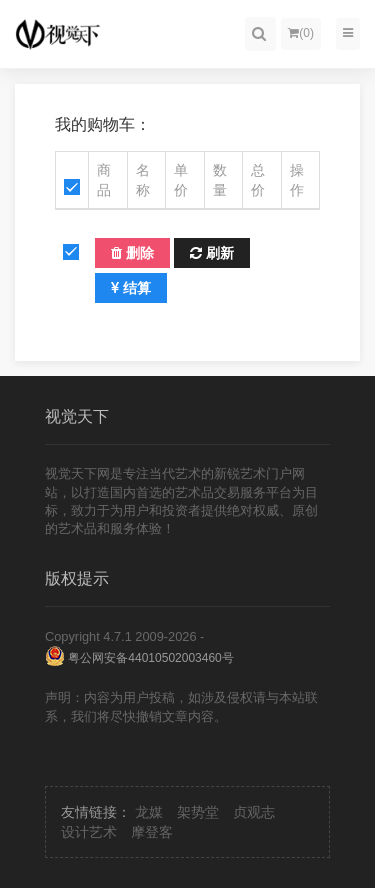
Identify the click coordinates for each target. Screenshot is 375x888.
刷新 (212, 253)
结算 (131, 288)
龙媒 (149, 812)
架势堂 (198, 812)
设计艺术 (89, 832)
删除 (132, 253)
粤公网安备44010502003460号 (139, 658)
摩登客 (152, 832)
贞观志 (254, 812)
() (301, 33)
